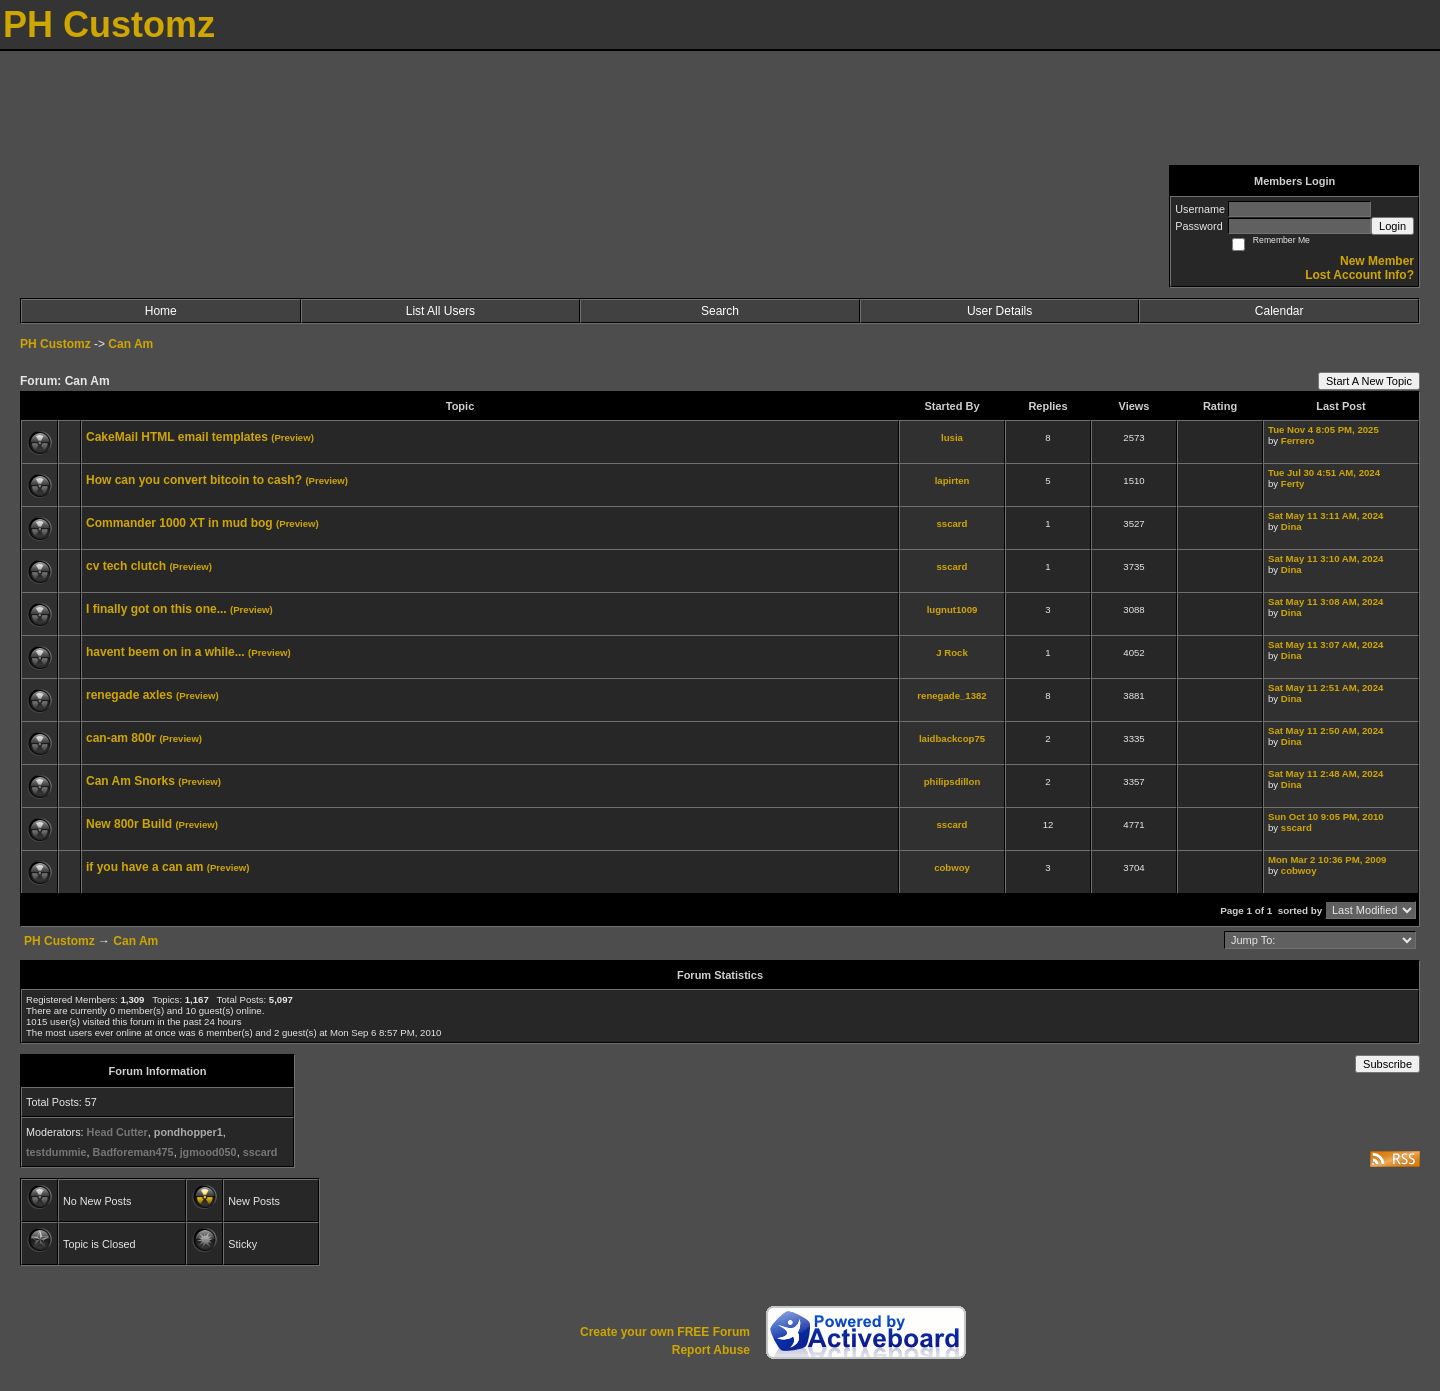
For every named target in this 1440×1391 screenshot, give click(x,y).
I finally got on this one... (156, 609)
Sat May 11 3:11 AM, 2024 (1325, 515)
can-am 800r (121, 738)
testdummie (56, 1152)
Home (161, 311)
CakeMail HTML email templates (177, 437)
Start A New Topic (1369, 381)
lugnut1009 (952, 609)
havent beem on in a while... (165, 652)
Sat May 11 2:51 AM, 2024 (1325, 687)
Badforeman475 (133, 1152)
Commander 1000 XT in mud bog (179, 523)
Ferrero (1298, 440)
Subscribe (1387, 1064)
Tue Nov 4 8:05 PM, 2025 (1323, 429)
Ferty (1292, 483)
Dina (1291, 526)
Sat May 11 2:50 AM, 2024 (1325, 730)
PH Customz (57, 344)
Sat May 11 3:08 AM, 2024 (1325, 601)
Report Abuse (711, 1350)
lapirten (952, 480)
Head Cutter (117, 1132)
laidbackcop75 (952, 738)
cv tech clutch (126, 566)
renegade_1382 (951, 695)
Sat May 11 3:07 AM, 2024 (1325, 644)
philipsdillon (952, 781)
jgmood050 (208, 1152)
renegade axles (129, 695)
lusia (952, 437)
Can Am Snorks (130, 781)
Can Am (130, 344)
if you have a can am (144, 867)
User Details (999, 311)
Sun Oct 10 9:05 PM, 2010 (1326, 816)
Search (720, 311)
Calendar (1279, 311)
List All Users (440, 311)
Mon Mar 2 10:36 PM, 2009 (1327, 859)
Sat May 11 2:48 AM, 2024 (1325, 773)
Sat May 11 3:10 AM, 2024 (1325, 558)
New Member (1377, 261)
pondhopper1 (188, 1132)
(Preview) (292, 437)
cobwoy (952, 867)
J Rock (951, 652)
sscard (952, 523)
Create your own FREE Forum (665, 1332)
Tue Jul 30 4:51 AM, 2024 (1324, 472)
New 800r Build (129, 824)
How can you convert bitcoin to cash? (194, 480)
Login (1392, 226)
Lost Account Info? (1359, 275)
